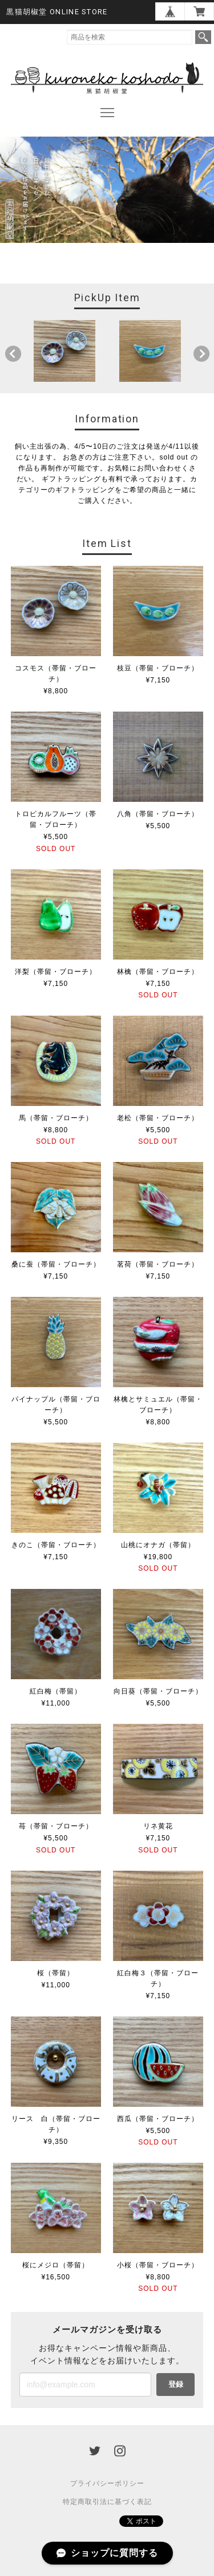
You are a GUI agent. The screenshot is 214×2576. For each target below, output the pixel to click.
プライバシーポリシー (107, 2483)
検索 (203, 37)
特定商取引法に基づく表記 (107, 2502)
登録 (175, 2384)
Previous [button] (13, 353)
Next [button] (201, 353)
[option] (64, 351)
